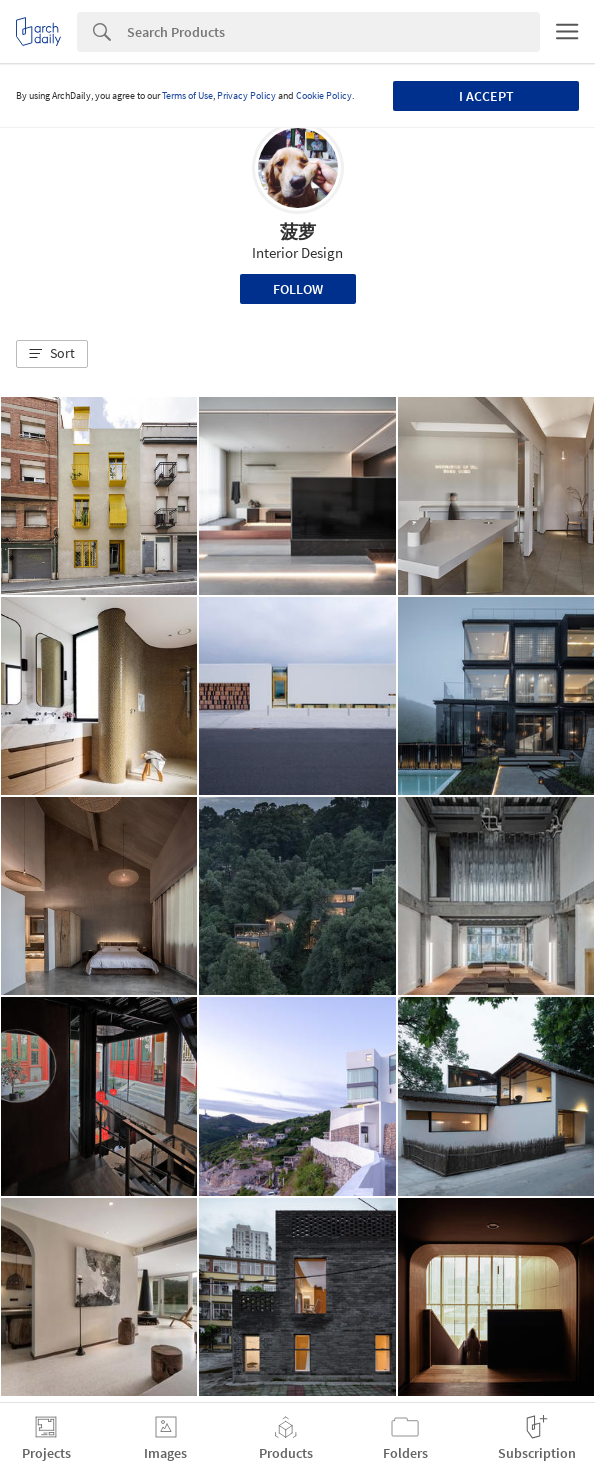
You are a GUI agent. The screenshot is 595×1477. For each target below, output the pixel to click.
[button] (52, 354)
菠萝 (298, 231)
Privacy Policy (246, 95)
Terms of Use (187, 95)
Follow (298, 289)
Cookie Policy (324, 95)
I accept (486, 96)
